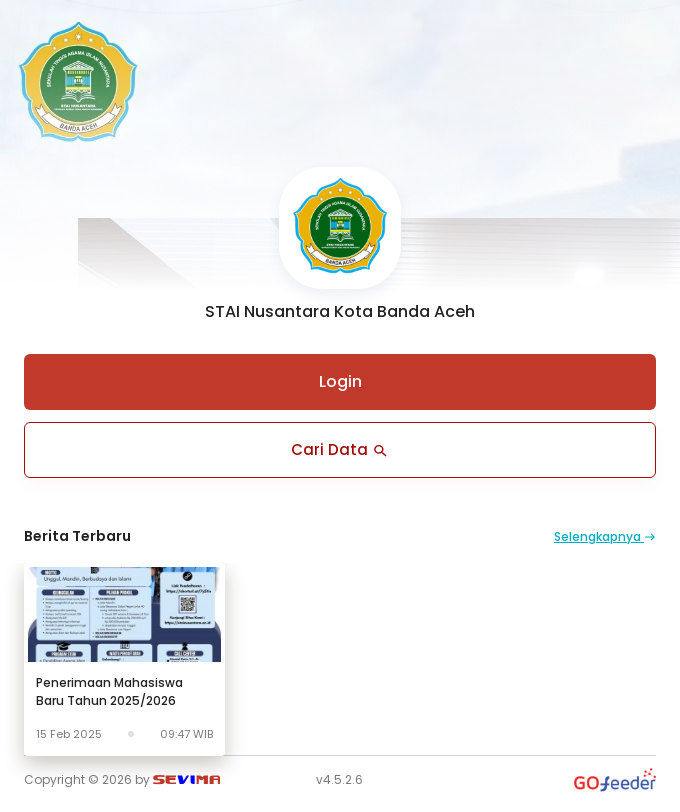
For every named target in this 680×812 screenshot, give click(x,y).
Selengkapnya (605, 536)
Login (340, 381)
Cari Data (340, 449)
